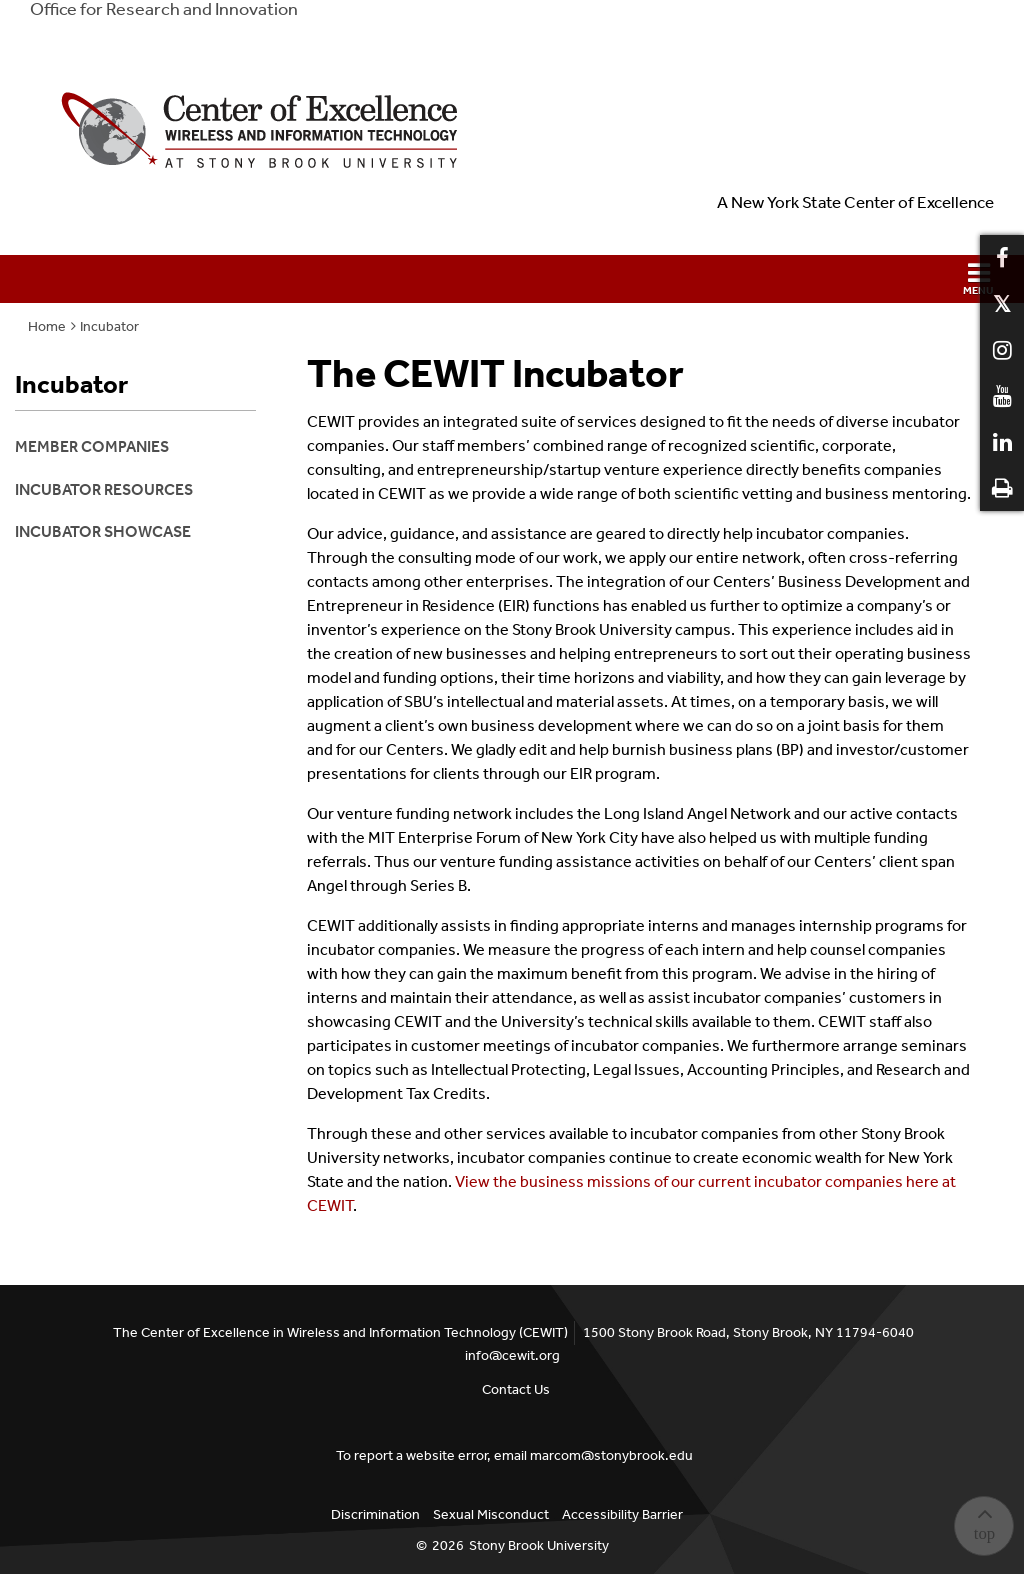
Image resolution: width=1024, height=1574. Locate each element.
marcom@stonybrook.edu (611, 1455)
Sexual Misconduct (491, 1514)
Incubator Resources (104, 489)
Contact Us (516, 1389)
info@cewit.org (512, 1355)
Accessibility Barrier (622, 1514)
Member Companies (92, 446)
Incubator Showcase (103, 531)
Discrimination (375, 1514)
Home (47, 326)
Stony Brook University (539, 1545)
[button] (512, 279)
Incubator (109, 326)
